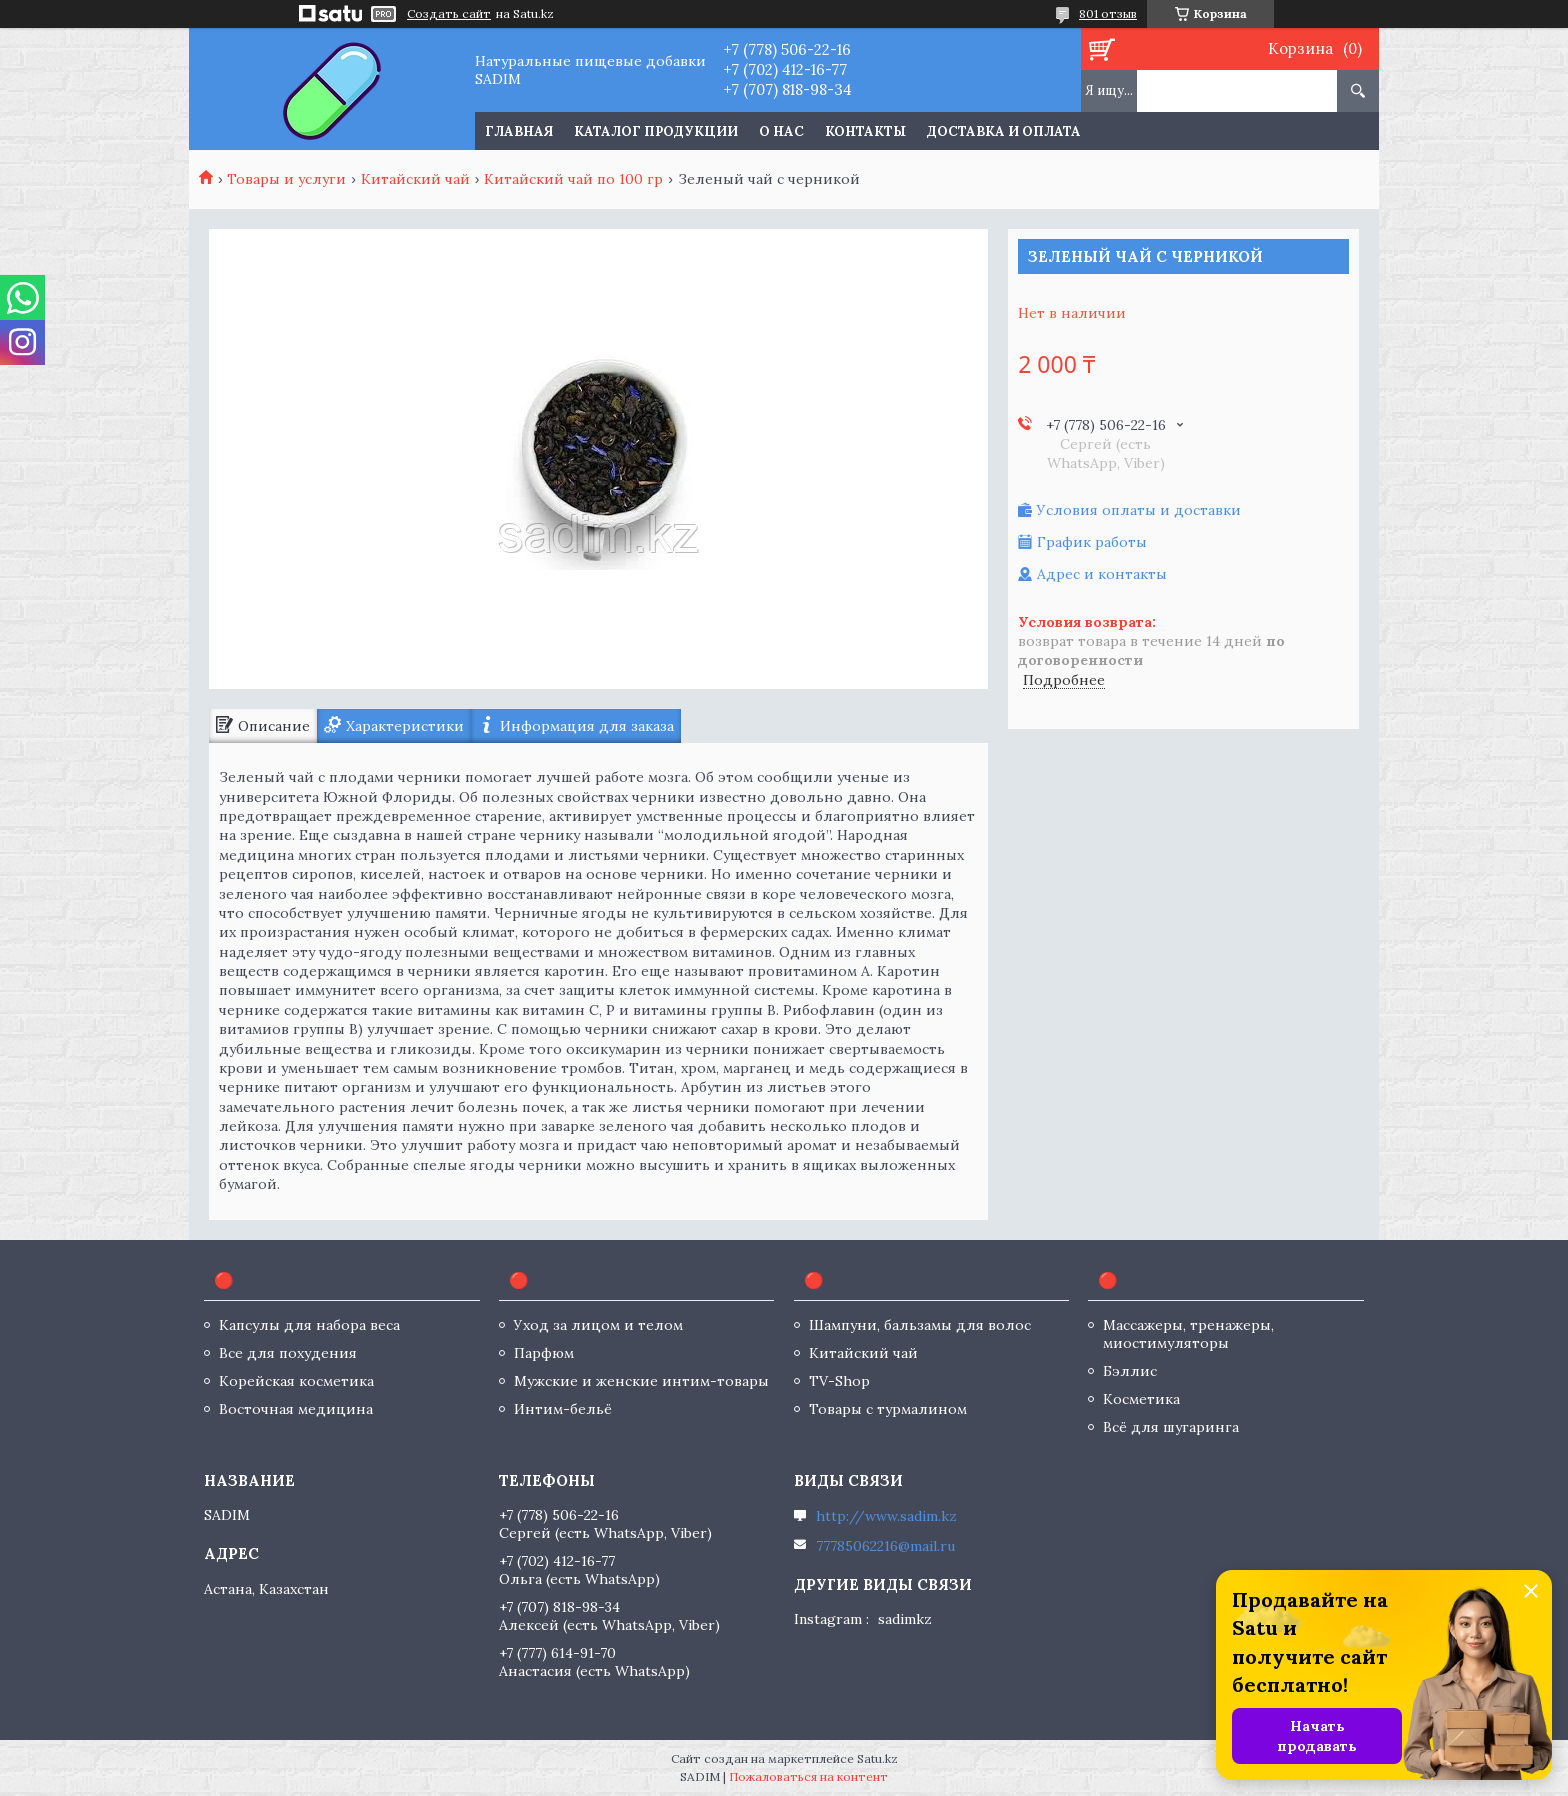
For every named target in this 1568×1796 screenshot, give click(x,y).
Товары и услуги (286, 179)
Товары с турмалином (888, 1409)
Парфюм (544, 1353)
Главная (519, 131)
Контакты (865, 131)
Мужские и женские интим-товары (641, 1381)
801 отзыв (1108, 13)
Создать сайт (449, 14)
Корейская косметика (296, 1381)
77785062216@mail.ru (885, 1546)
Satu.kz (877, 1758)
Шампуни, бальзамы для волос (920, 1325)
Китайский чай (415, 179)
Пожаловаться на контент (808, 1776)
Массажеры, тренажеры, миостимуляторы (1188, 1334)
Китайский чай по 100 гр (573, 179)
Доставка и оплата (1004, 131)
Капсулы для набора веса (309, 1325)
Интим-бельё (563, 1409)
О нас (781, 131)
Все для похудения (288, 1353)
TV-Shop (839, 1381)
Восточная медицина (296, 1409)
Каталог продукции (656, 131)
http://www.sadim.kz (886, 1516)
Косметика (1141, 1399)
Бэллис (1130, 1371)
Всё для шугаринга (1171, 1427)
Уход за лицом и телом (598, 1325)
